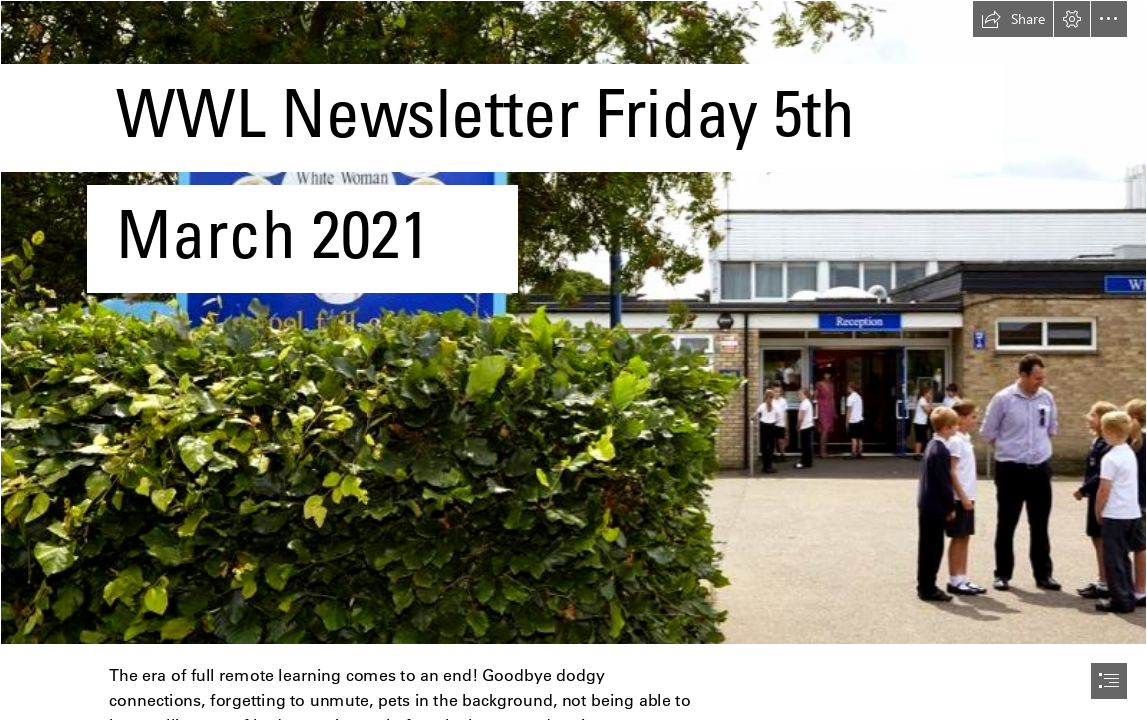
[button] (1013, 19)
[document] (573, 360)
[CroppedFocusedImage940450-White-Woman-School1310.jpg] (573, 322)
